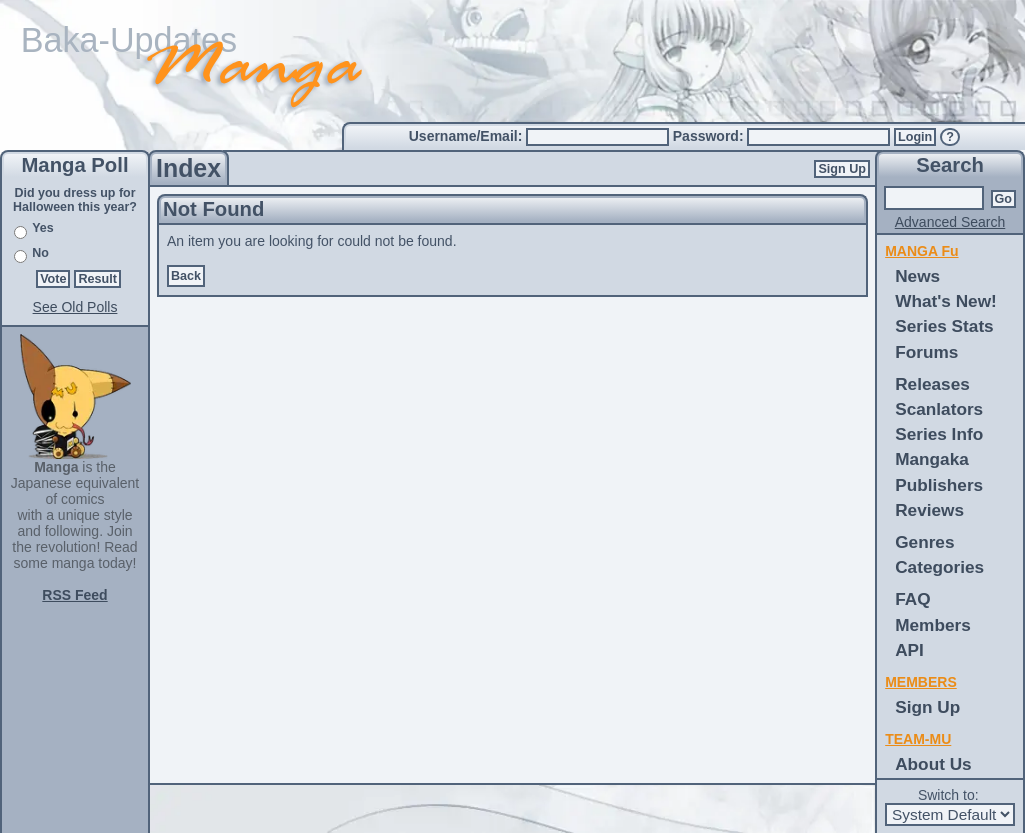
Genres (924, 542)
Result (97, 279)
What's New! (946, 301)
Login (915, 137)
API (909, 650)
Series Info (939, 434)
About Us (933, 764)
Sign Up (842, 169)
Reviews (929, 510)
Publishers (939, 485)
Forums (926, 352)
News (917, 276)
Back (186, 276)
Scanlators (939, 409)
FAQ (912, 599)
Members (933, 625)
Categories (939, 567)
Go (1004, 199)
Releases (932, 384)
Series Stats (944, 326)
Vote (53, 279)
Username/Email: (468, 136)
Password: (710, 136)
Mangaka (932, 459)
